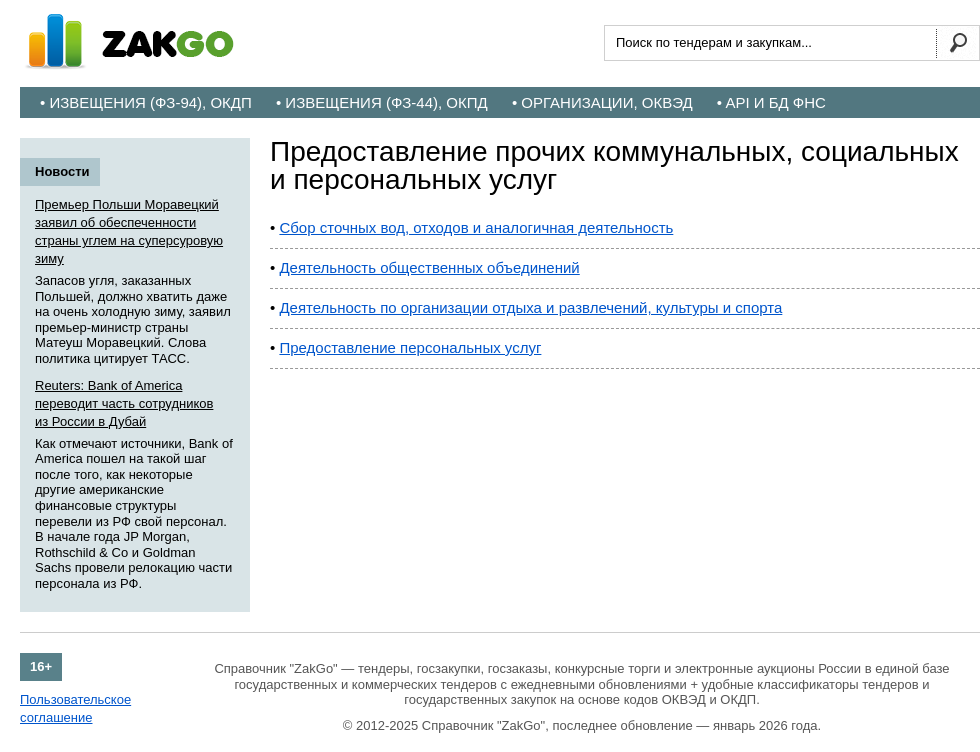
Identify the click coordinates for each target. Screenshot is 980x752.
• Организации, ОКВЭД (602, 102)
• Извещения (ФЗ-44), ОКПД (382, 102)
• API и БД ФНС (771, 102)
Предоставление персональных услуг (410, 347)
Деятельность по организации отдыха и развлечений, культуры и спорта (530, 307)
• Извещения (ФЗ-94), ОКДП (146, 102)
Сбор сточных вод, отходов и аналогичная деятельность (476, 227)
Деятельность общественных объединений (429, 267)
